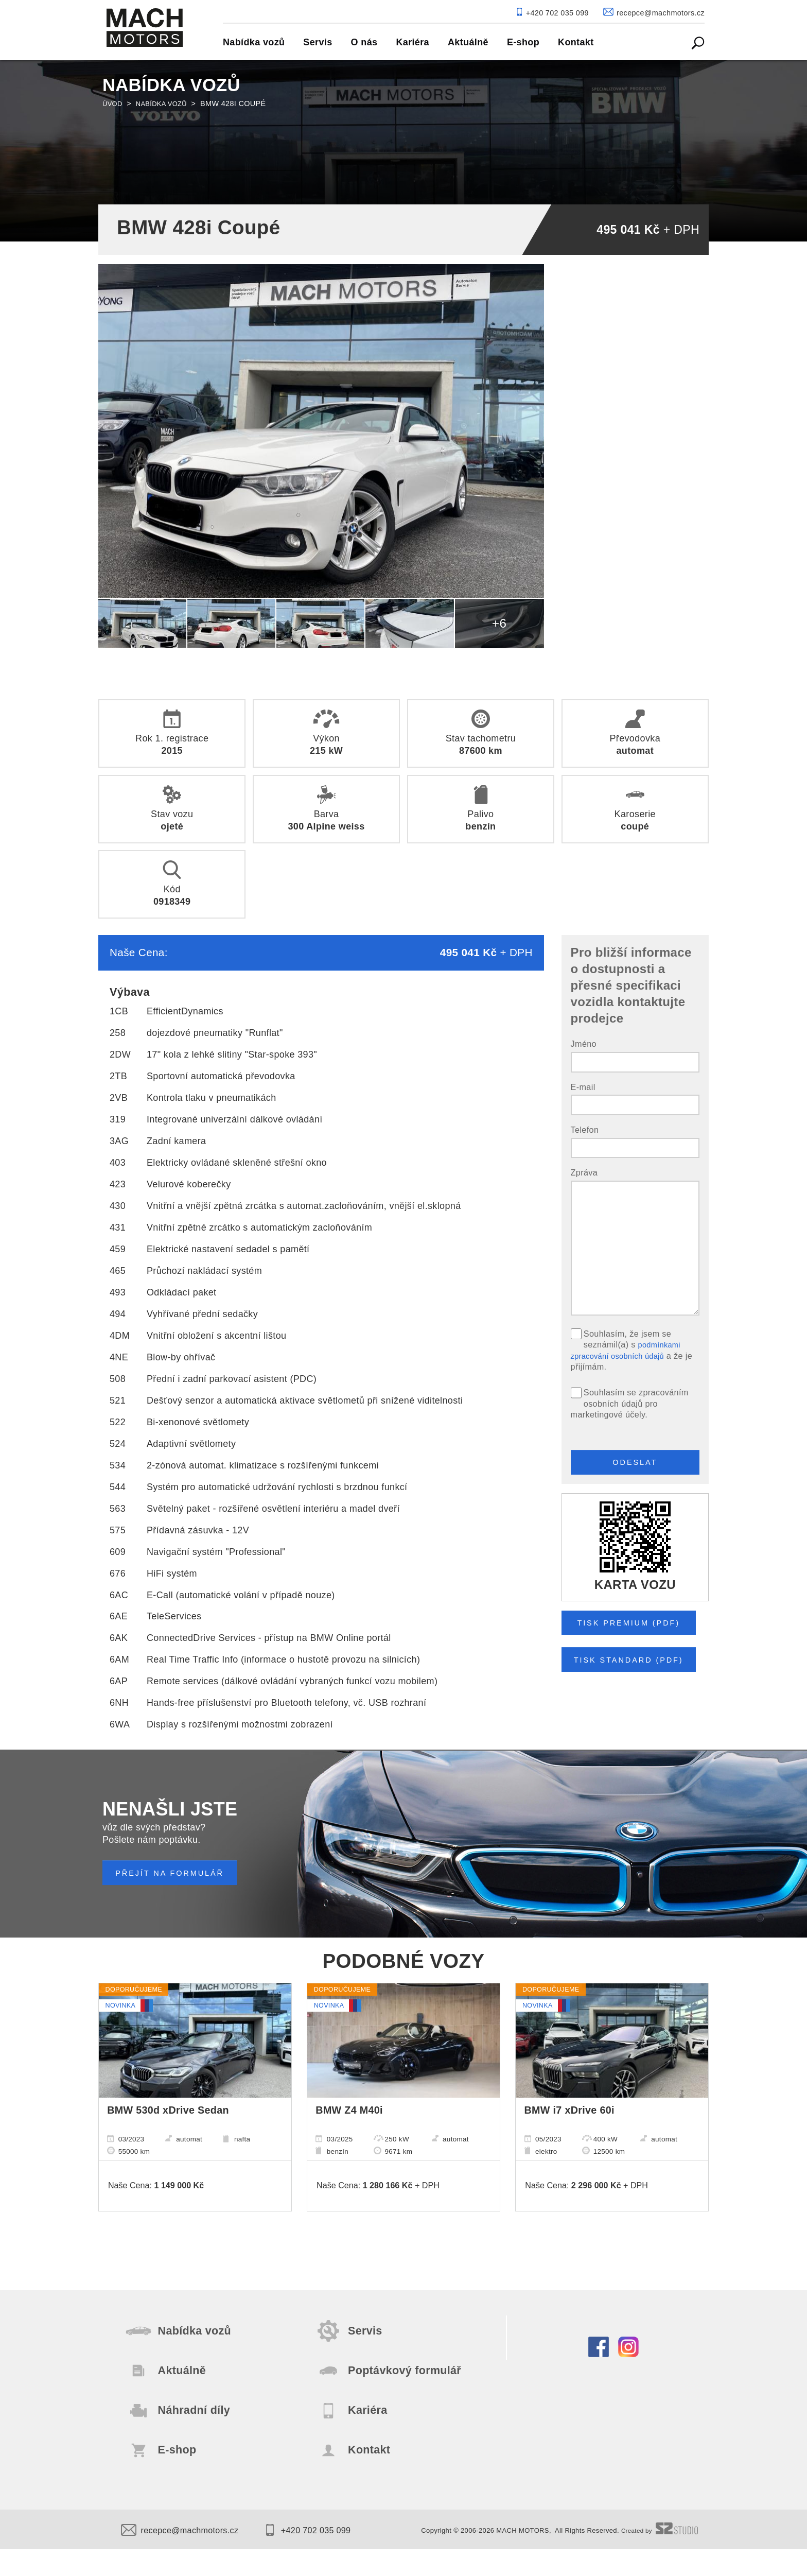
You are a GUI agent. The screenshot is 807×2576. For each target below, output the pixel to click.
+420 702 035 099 (324, 2557)
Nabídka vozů (166, 103)
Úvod (113, 103)
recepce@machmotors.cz (185, 2557)
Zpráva (584, 1172)
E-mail (583, 1087)
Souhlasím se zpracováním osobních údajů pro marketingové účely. (630, 1403)
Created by (657, 2557)
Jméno (584, 1043)
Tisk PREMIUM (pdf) (636, 1629)
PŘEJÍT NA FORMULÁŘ (177, 1873)
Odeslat (635, 1465)
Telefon (585, 1129)
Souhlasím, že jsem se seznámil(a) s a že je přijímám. (632, 1350)
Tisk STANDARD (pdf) (636, 1668)
